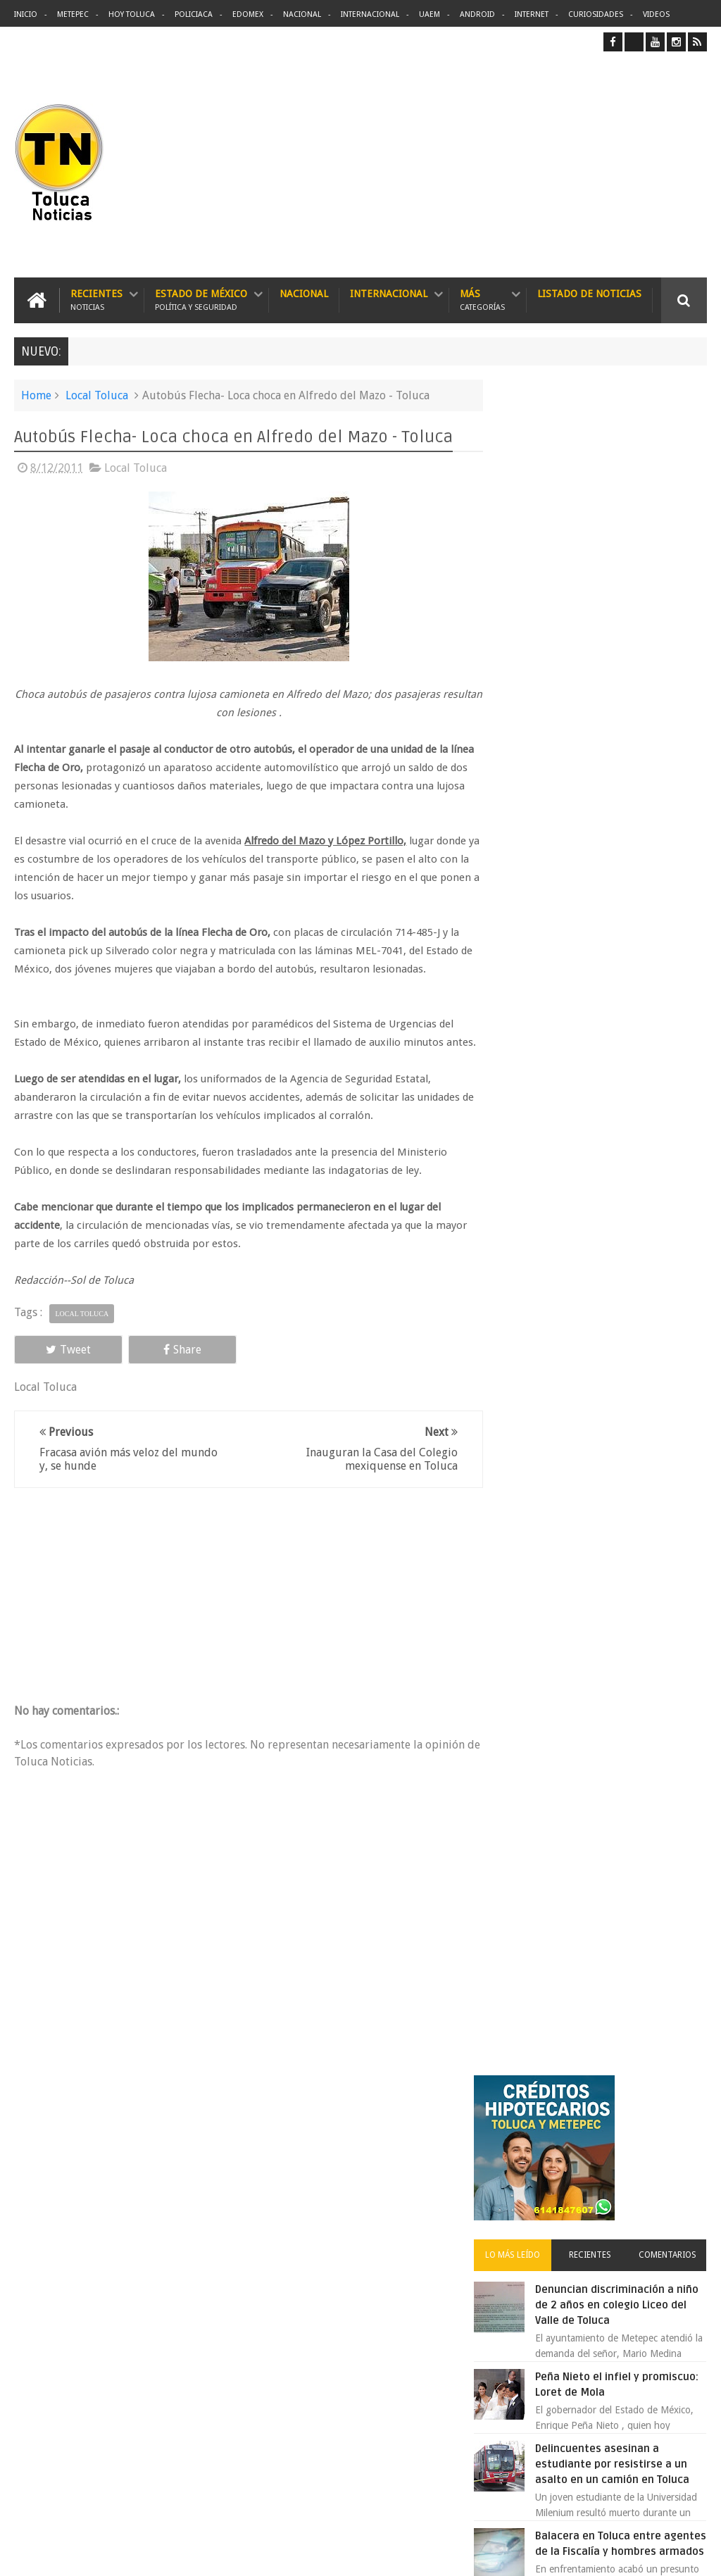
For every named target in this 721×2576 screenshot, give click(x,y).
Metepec (73, 14)
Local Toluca (96, 394)
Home (36, 394)
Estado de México (201, 299)
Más (482, 299)
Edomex (247, 14)
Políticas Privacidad (584, 2554)
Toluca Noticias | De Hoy (193, 2554)
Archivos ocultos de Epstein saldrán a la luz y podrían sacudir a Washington (599, 1544)
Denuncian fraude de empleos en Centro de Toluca (616, 1420)
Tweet (57, 1367)
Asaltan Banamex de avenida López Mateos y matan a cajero (621, 1332)
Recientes (96, 299)
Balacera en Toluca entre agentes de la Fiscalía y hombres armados (623, 880)
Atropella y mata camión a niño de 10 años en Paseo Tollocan (627, 967)
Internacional (370, 14)
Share (150, 1367)
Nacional (302, 14)
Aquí (694, 2554)
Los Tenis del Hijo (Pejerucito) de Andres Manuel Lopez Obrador (616, 1055)
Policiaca (194, 14)
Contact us (671, 2126)
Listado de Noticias (589, 293)
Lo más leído (533, 568)
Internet (531, 14)
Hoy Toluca (131, 14)
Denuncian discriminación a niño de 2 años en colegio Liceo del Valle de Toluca (629, 618)
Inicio (25, 14)
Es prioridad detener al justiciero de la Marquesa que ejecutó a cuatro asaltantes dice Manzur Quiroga (594, 1157)
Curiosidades (595, 14)
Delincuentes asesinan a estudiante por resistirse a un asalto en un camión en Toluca (386, 2215)
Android (477, 14)
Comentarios (672, 568)
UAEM (429, 14)
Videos (656, 14)
